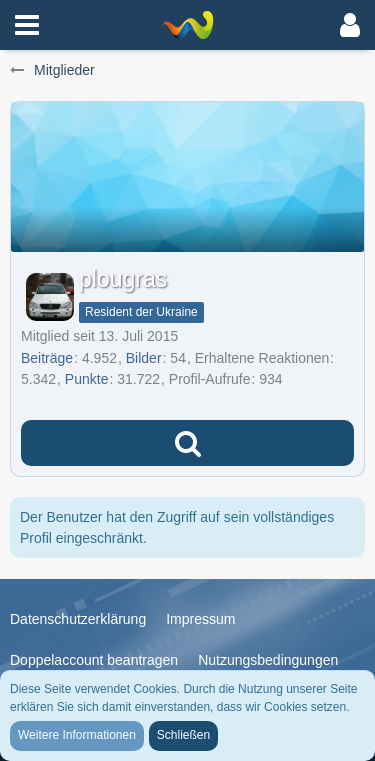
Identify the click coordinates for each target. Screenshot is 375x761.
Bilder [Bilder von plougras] (144, 358)
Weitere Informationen (77, 735)
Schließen (183, 735)
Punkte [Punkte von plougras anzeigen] (87, 379)
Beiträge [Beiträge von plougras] (47, 358)
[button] (27, 25)
